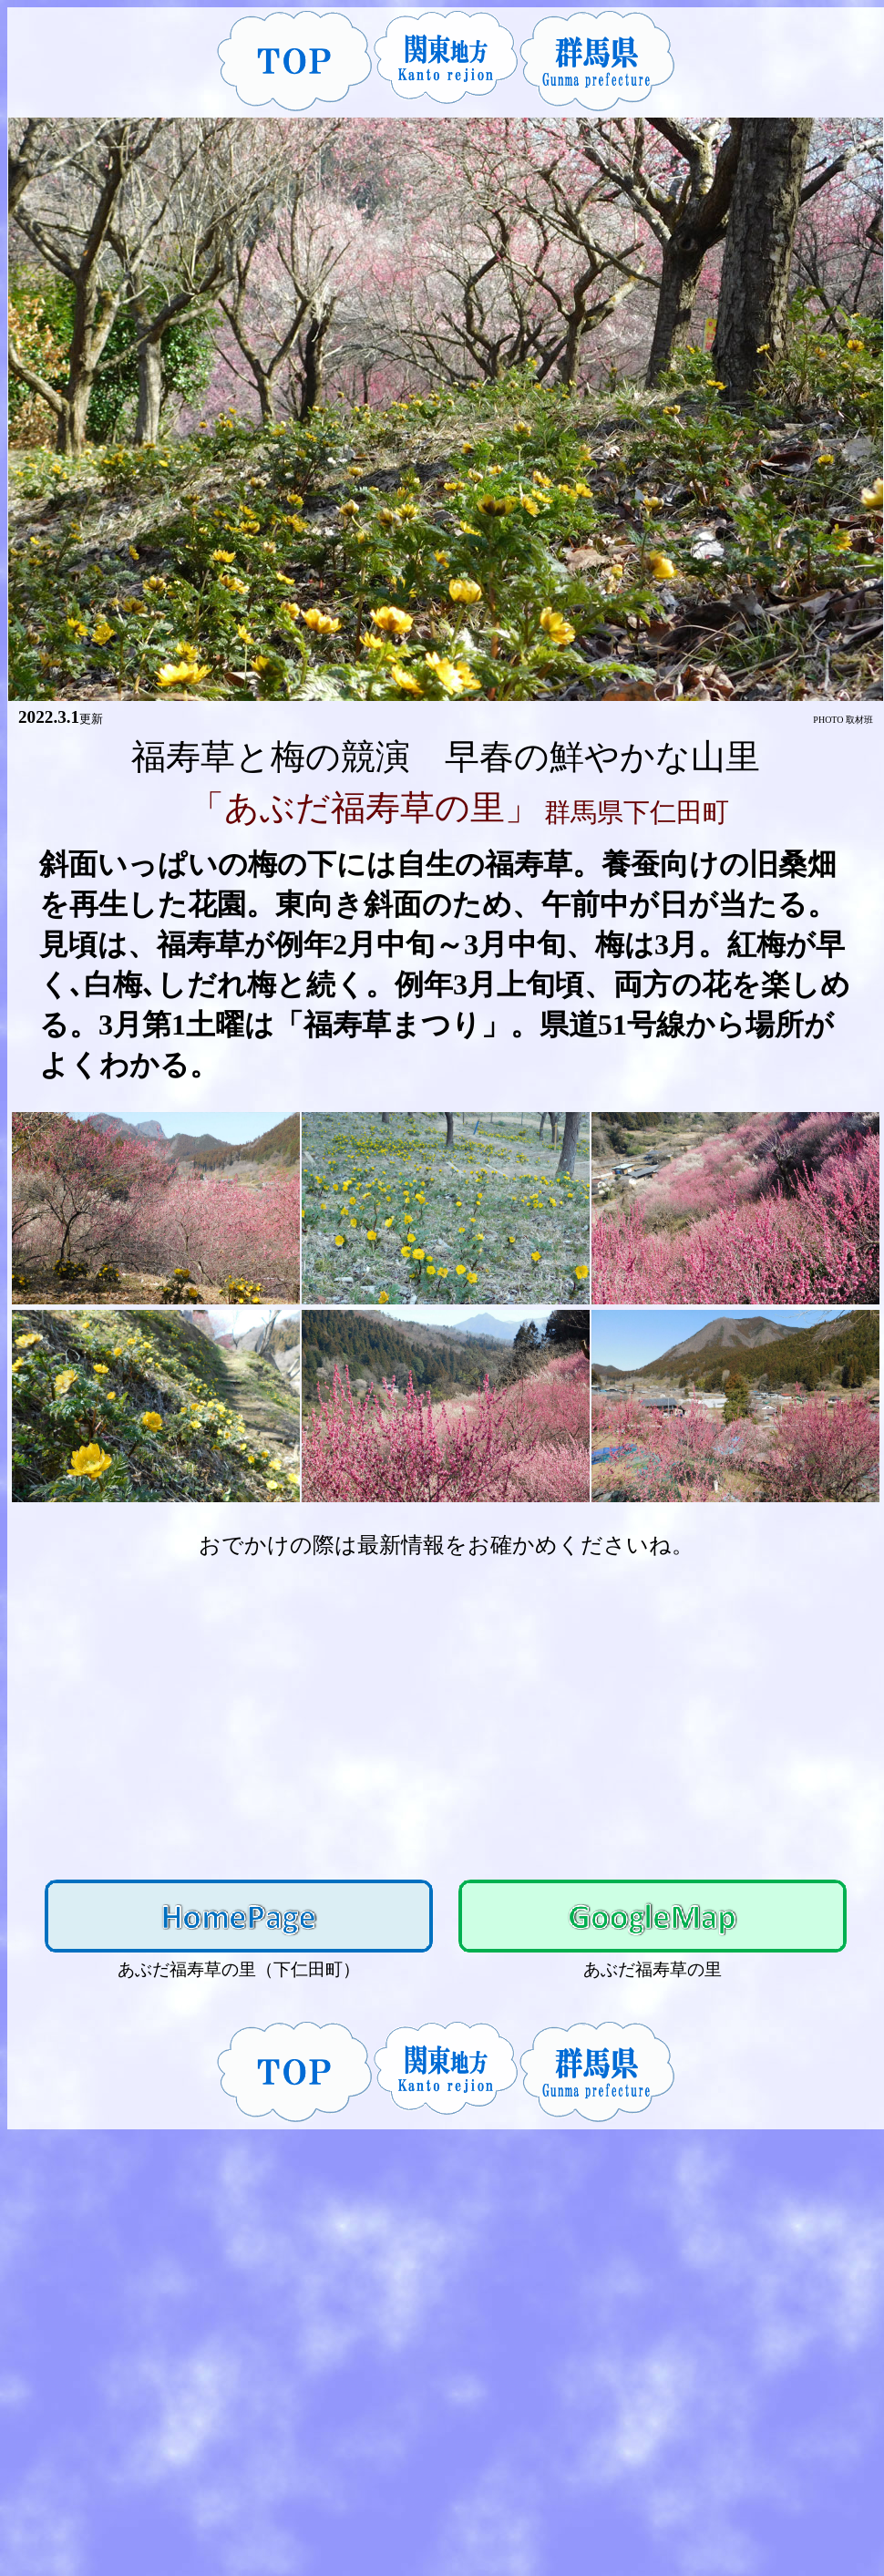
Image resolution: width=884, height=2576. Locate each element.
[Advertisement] (446, 1711)
